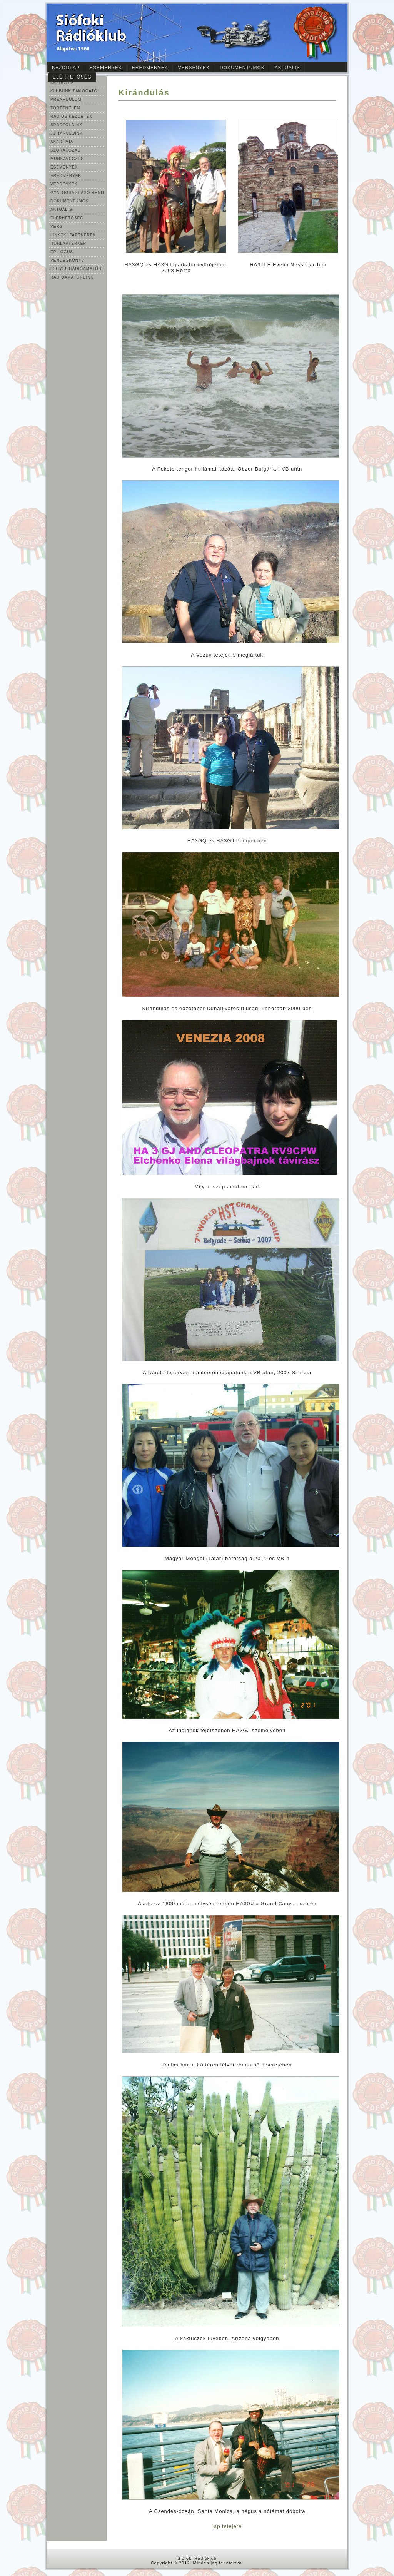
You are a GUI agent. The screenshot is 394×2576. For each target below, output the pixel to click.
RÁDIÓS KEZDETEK (71, 116)
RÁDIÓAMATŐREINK (71, 277)
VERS (56, 226)
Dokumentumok (242, 67)
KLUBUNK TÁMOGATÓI (74, 91)
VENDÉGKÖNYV (67, 260)
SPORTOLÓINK (66, 125)
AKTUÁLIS (61, 209)
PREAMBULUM (66, 99)
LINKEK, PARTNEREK (73, 235)
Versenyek (194, 67)
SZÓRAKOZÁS (65, 150)
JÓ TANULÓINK (66, 133)
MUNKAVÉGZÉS (67, 159)
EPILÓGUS (61, 252)
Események (106, 67)
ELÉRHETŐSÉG (66, 218)
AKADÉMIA (61, 142)
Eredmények (150, 67)
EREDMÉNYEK (65, 176)
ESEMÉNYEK (64, 167)
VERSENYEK (63, 184)
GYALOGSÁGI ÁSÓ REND (77, 192)
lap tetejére (227, 2526)
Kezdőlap (66, 67)
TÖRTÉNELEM (65, 108)
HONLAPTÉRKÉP (68, 243)
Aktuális (287, 67)
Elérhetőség (72, 77)
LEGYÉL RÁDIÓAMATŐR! (76, 269)
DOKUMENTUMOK (69, 201)
